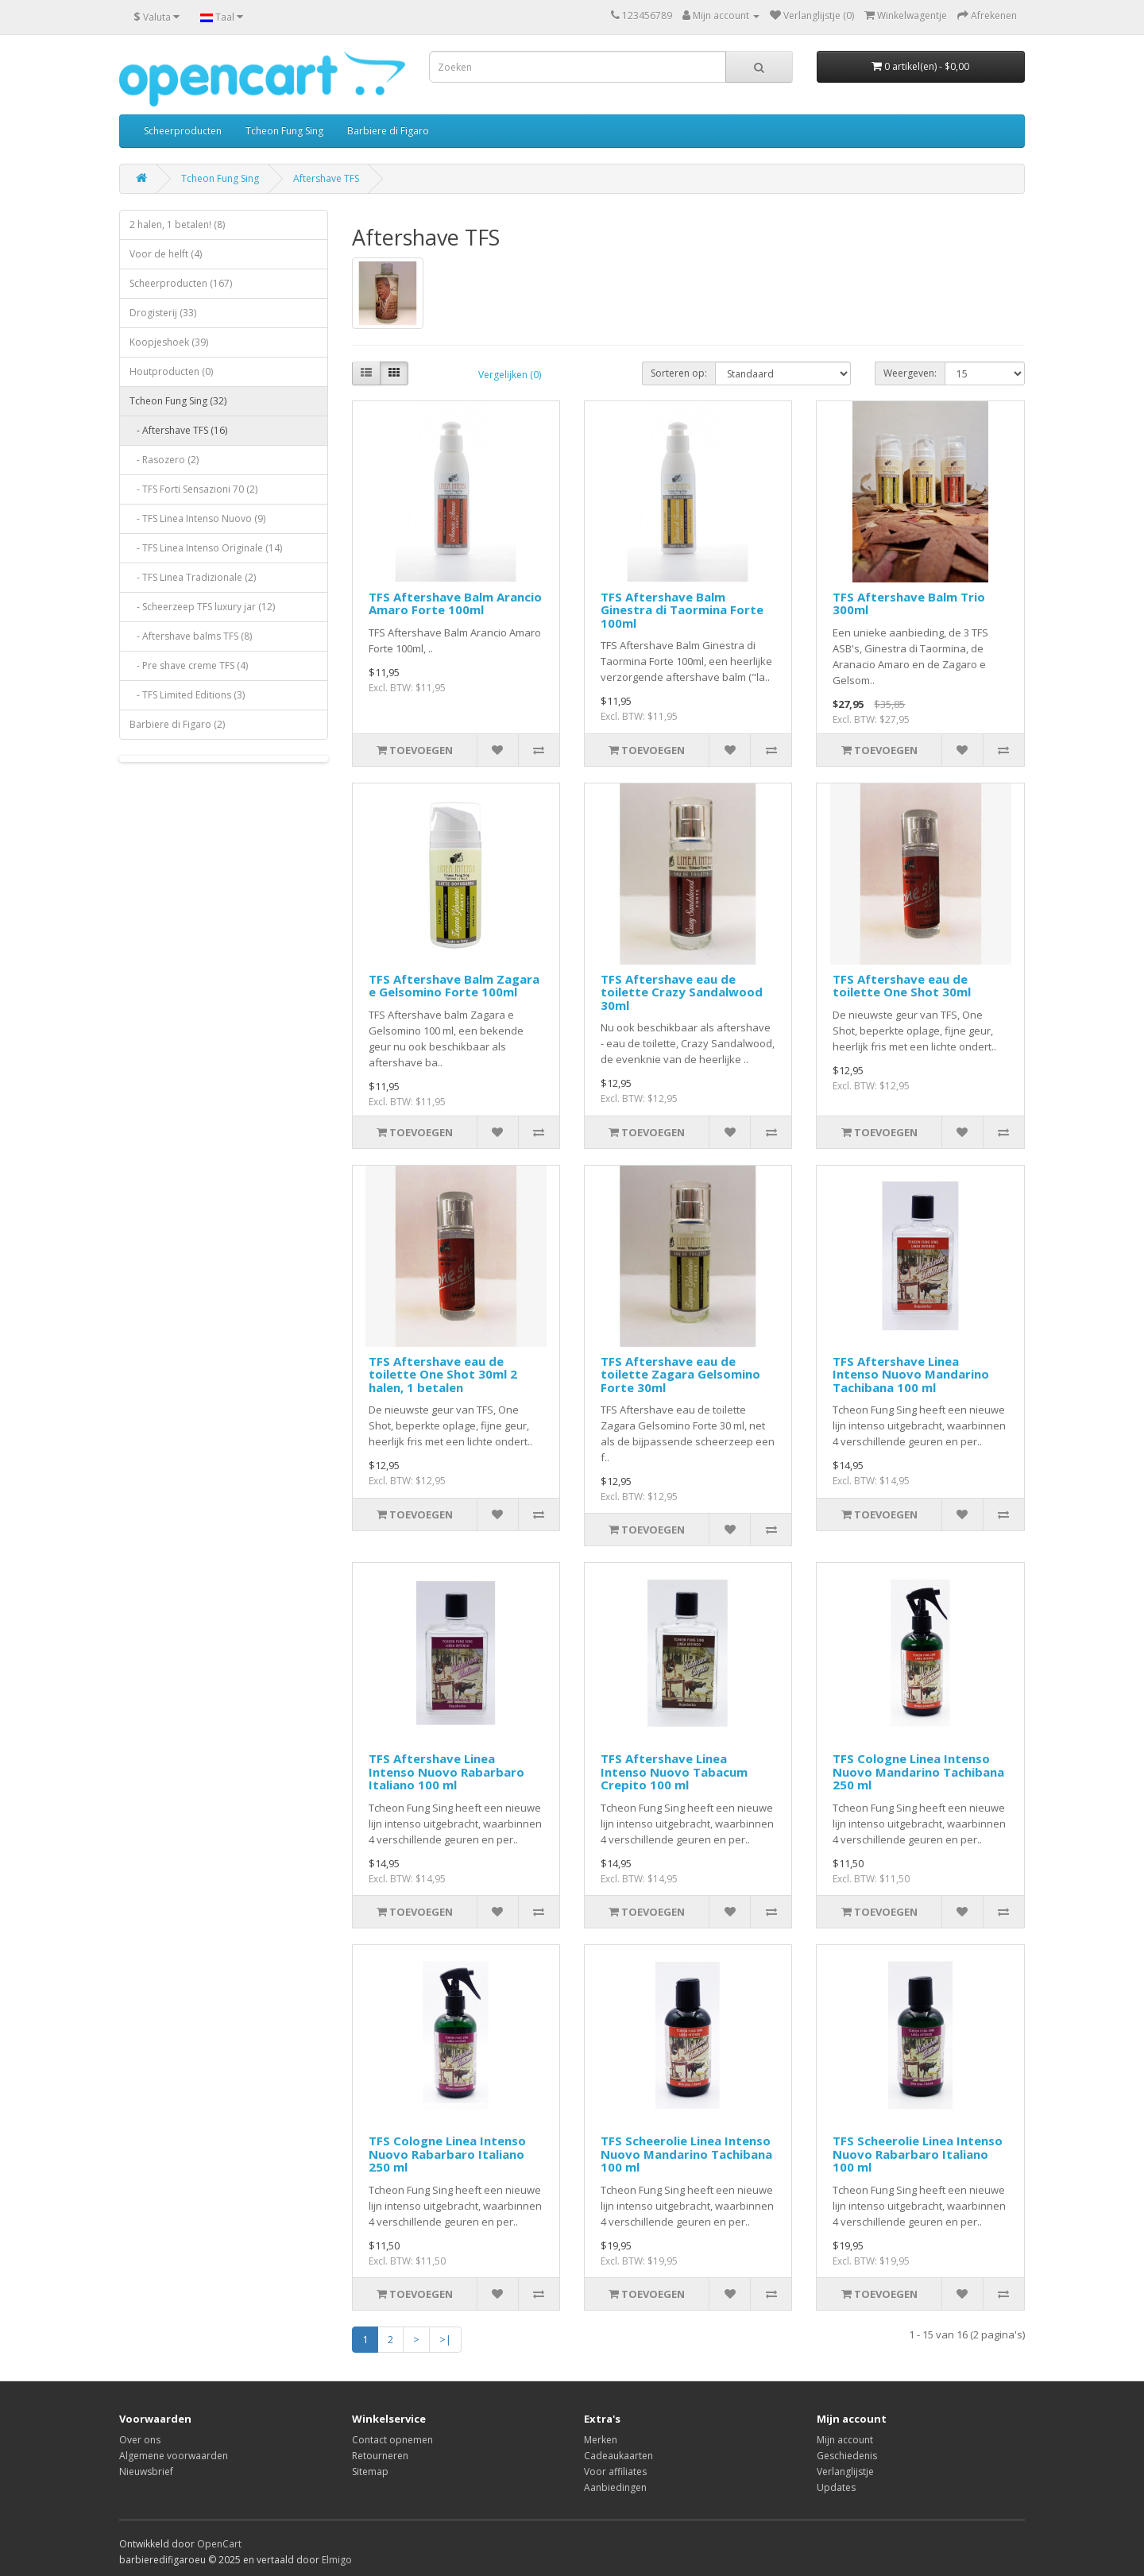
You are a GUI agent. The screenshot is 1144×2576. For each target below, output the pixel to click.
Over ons (139, 2439)
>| (445, 2339)
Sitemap (370, 2471)
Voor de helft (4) (165, 254)
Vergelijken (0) (509, 374)
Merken (600, 2439)
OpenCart (219, 2544)
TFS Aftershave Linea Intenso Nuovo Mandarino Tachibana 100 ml (911, 1374)
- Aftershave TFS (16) (178, 430)
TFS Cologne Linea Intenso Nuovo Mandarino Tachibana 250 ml (918, 1771)
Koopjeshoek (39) (168, 342)
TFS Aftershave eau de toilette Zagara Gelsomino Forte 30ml (680, 1374)
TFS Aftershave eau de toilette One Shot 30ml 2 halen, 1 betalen (443, 1374)
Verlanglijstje (845, 2471)
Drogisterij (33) (162, 312)
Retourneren (380, 2455)
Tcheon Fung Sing (284, 130)
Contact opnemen (392, 2439)
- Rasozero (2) (164, 459)
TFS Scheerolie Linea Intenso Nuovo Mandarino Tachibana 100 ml (686, 2154)
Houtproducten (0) (171, 371)
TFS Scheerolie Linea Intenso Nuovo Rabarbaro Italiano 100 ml (918, 2154)
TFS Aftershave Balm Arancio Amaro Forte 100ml (455, 603)
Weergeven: (910, 373)
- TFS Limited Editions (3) (187, 695)
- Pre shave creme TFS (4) (188, 665)
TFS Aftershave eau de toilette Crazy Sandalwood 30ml (682, 992)
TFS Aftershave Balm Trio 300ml (909, 603)
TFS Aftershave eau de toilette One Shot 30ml (902, 985)
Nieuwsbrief (146, 2471)
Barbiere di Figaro (388, 130)
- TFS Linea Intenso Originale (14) (205, 548)
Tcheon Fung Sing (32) (177, 401)
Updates (836, 2487)
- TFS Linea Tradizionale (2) (192, 577)
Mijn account (845, 2439)
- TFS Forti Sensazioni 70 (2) (193, 489)
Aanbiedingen (615, 2487)
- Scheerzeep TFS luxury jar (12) (202, 606)
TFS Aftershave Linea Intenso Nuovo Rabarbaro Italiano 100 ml (446, 1771)
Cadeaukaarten (618, 2455)
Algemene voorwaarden (173, 2455)
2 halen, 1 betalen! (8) (177, 224)
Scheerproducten (183, 130)
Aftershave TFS (326, 178)
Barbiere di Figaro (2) (177, 724)
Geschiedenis (847, 2455)
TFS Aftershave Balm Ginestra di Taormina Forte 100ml (682, 610)
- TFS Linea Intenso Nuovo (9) (197, 518)
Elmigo (337, 2559)
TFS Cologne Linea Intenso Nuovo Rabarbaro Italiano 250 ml (447, 2154)
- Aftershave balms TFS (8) (190, 636)
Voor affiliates (615, 2471)
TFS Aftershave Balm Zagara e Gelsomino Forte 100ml (454, 985)
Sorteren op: (679, 373)
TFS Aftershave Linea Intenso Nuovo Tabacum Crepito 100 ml (674, 1771)
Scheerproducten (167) (180, 283)
